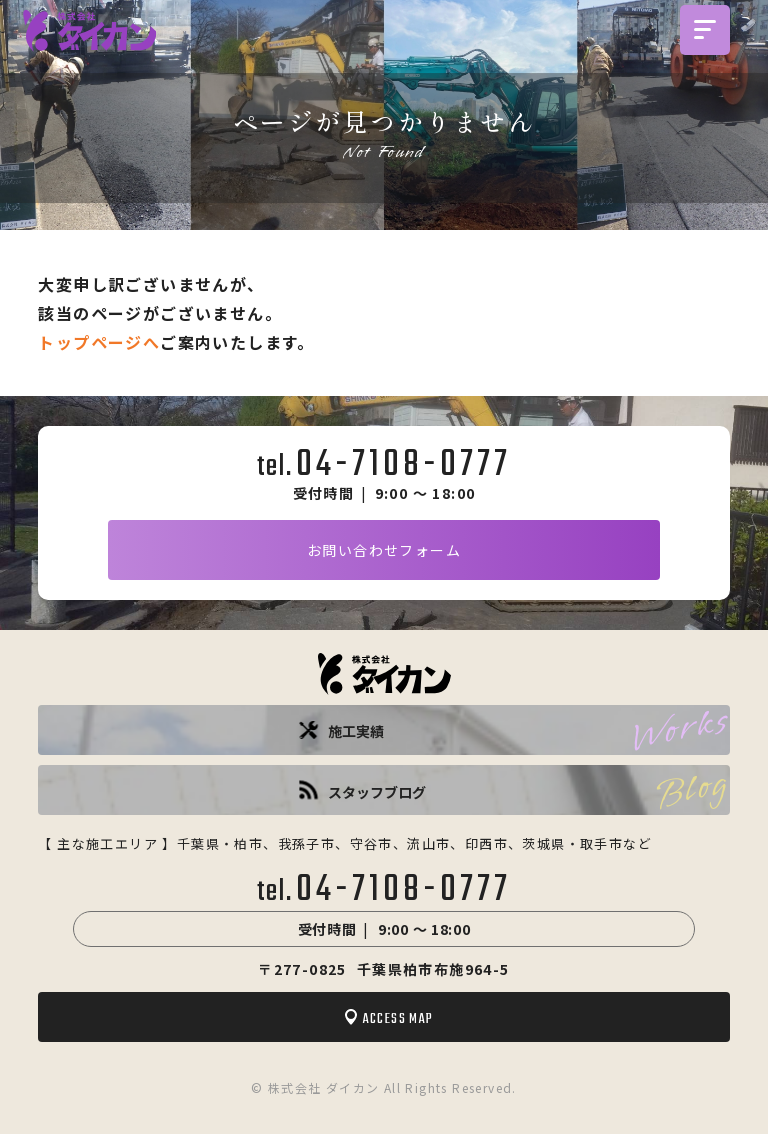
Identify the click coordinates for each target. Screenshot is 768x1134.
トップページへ (99, 342)
